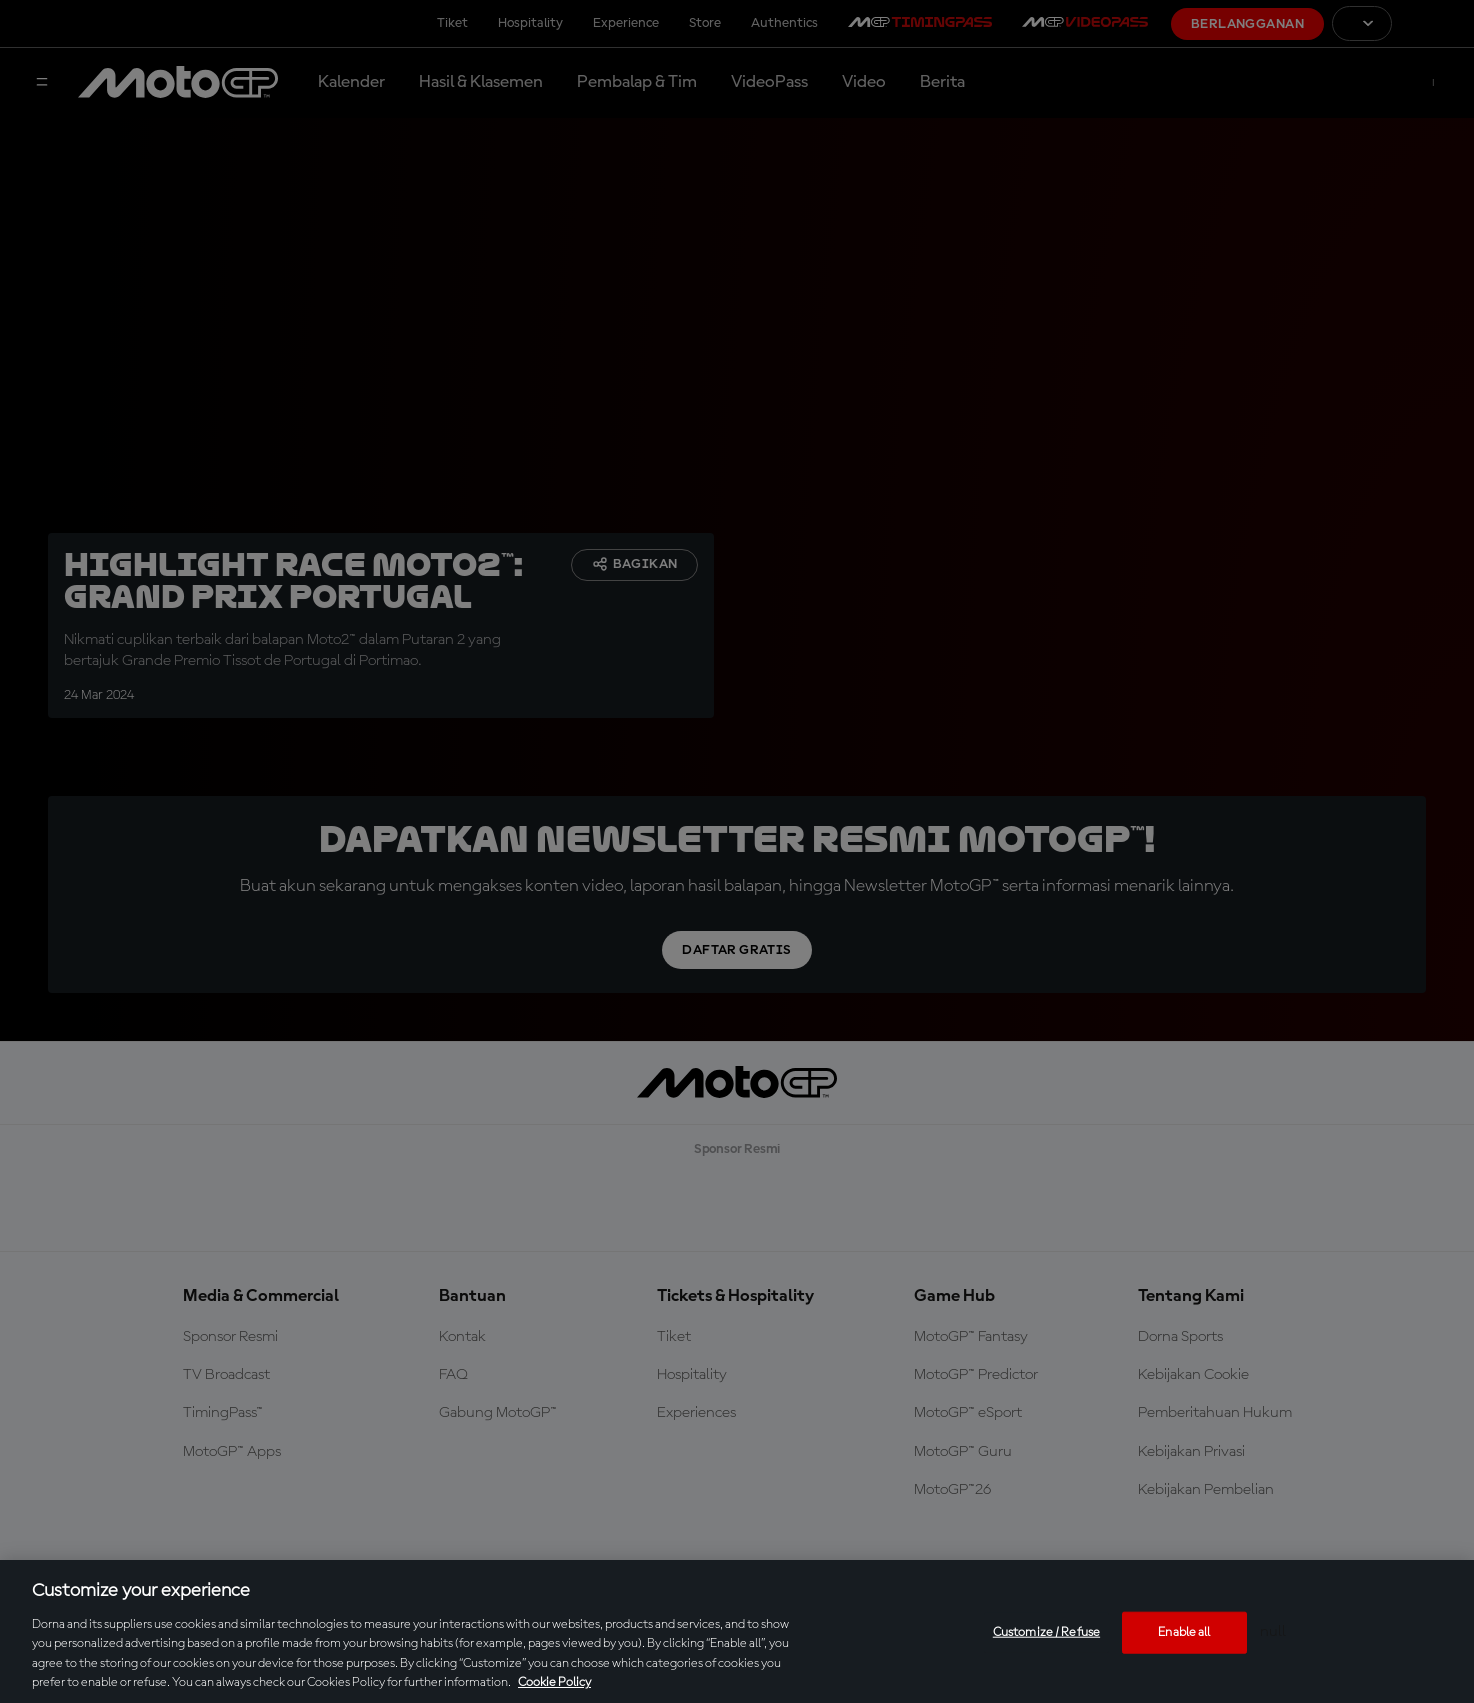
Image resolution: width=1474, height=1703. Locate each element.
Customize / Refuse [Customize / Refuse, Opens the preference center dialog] (1046, 1632)
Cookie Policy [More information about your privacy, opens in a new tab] (554, 1682)
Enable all (1184, 1632)
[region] (737, 1631)
